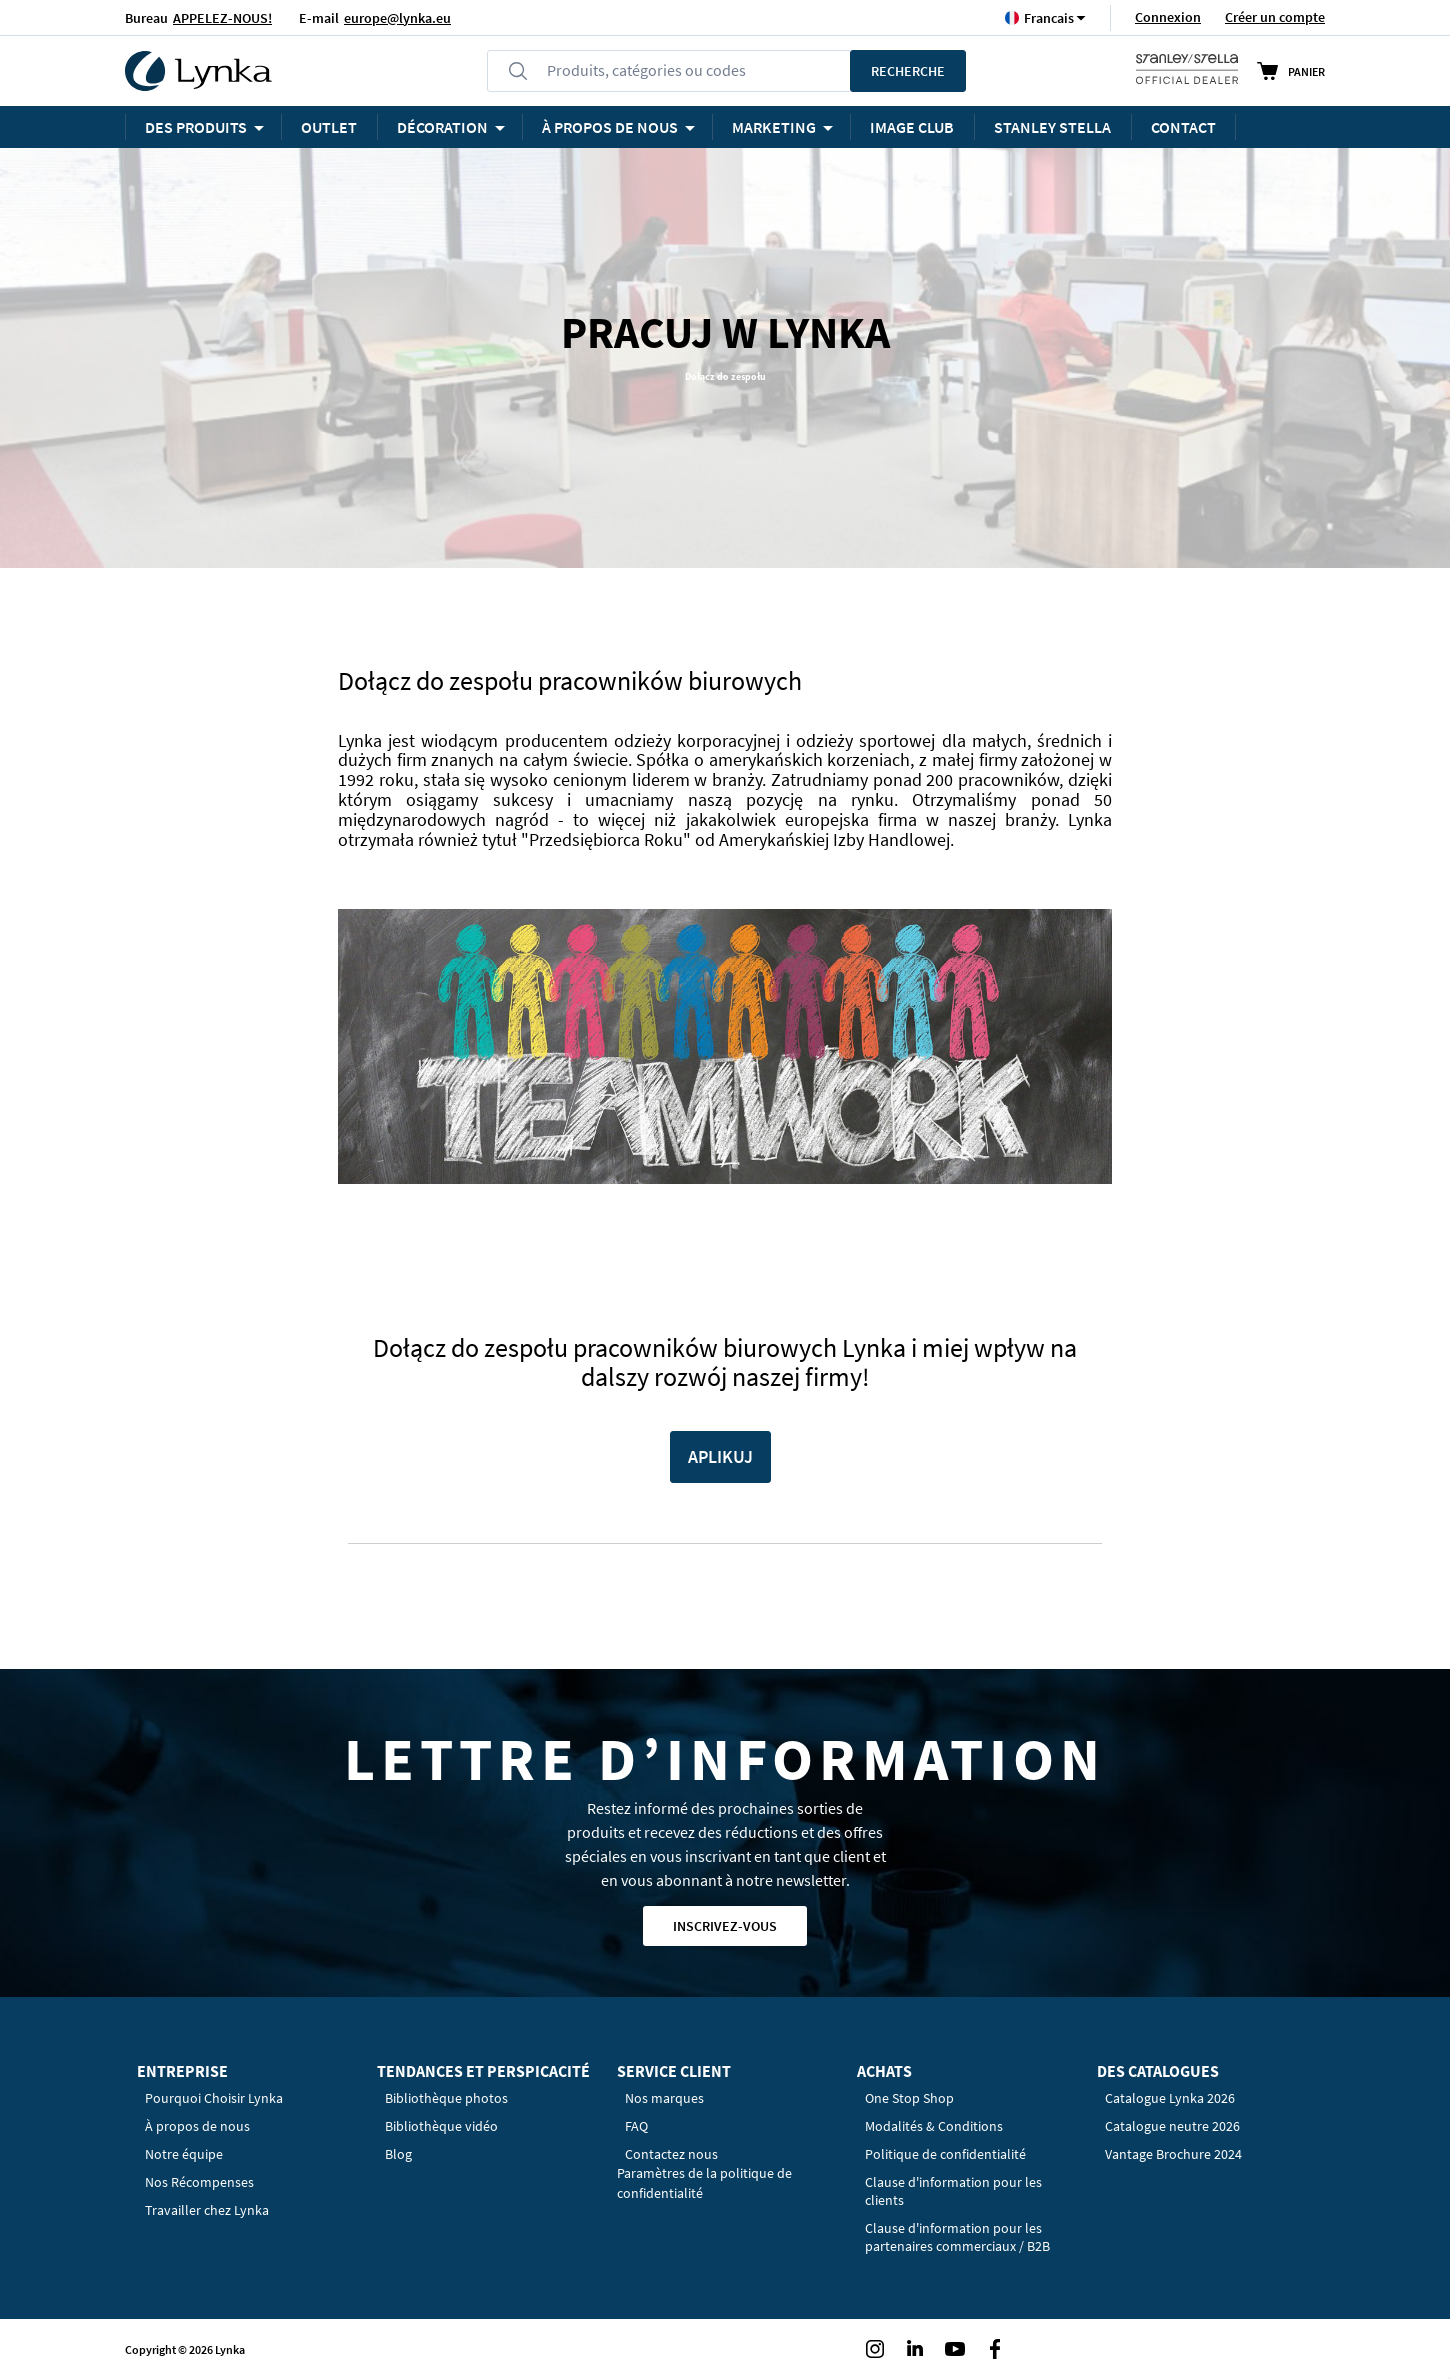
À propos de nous (197, 2126)
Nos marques (664, 2098)
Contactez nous (671, 2154)
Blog (398, 2154)
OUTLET (329, 127)
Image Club (912, 127)
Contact (1183, 127)
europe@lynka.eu (397, 18)
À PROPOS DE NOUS (610, 127)
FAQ (636, 2126)
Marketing (774, 127)
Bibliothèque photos (446, 2098)
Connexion (1168, 17)
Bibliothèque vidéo (441, 2126)
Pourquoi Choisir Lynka (214, 2098)
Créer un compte (1275, 17)
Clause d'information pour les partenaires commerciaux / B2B (957, 2237)
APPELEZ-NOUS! (222, 18)
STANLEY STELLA (1052, 127)
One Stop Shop (909, 2098)
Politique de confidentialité (945, 2154)
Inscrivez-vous (725, 1926)
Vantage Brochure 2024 (1173, 2154)
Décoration (442, 127)
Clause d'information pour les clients (953, 2191)
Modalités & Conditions (934, 2126)
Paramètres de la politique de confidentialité (704, 2183)
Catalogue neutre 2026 (1172, 2126)
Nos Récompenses (199, 2182)
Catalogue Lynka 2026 (1170, 2098)
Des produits (196, 127)
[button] (1049, 17)
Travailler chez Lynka (207, 2210)
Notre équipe (184, 2154)
